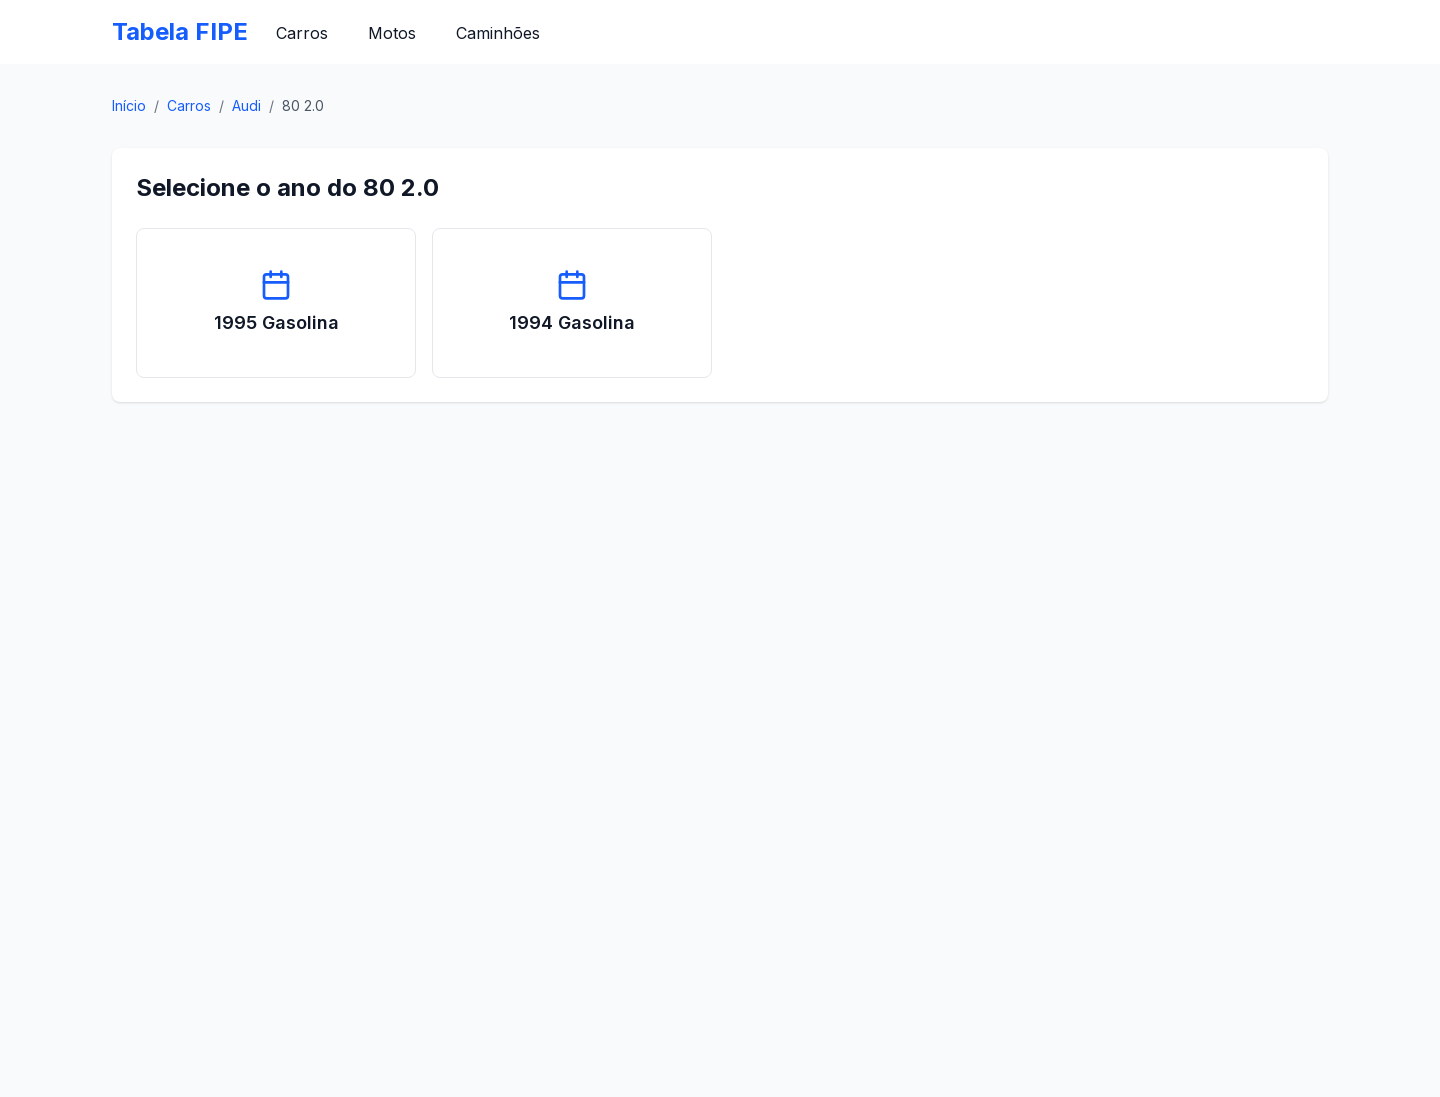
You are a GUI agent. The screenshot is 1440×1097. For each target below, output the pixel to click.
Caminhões (498, 33)
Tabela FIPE (180, 31)
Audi (246, 105)
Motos (392, 33)
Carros (302, 33)
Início (129, 105)
